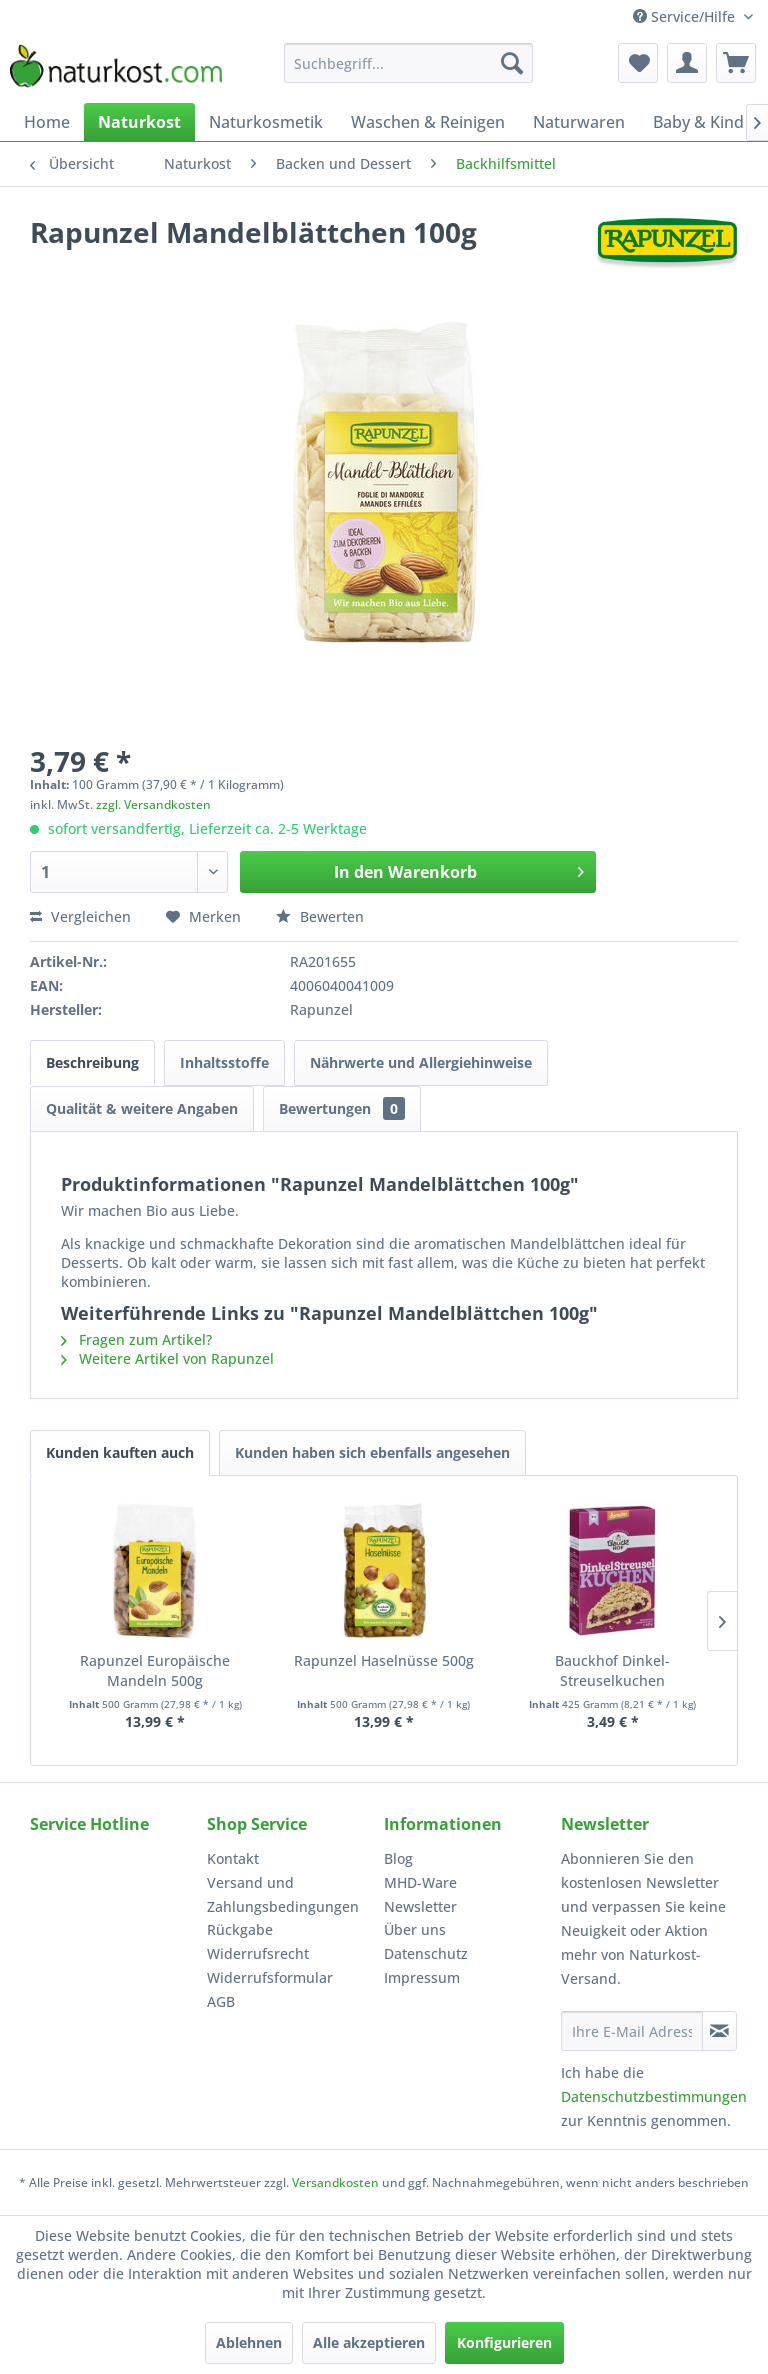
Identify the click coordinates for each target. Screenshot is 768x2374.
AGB (221, 2001)
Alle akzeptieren (369, 2342)
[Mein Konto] (687, 63)
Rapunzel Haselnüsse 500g (384, 1660)
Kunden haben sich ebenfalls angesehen (372, 1452)
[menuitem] (409, 63)
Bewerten (320, 916)
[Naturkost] (139, 122)
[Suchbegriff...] (409, 63)
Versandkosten (335, 2182)
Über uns (415, 1929)
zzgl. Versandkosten (153, 804)
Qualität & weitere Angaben (142, 1108)
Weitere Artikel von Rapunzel (167, 1358)
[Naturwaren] (579, 122)
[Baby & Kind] (698, 122)
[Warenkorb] (736, 63)
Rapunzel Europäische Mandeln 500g (155, 1670)
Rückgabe (240, 1929)
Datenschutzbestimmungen (654, 2096)
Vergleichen (80, 916)
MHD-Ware (420, 1882)
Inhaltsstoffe (224, 1062)
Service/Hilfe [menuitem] (686, 16)
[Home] (47, 122)
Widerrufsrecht (258, 1953)
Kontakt (233, 1858)
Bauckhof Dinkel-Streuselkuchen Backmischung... (612, 1671)
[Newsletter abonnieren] (719, 2031)
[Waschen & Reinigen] (428, 122)
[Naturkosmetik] (266, 122)
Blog (398, 1858)
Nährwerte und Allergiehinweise (421, 1062)
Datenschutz (426, 1953)
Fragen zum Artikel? (136, 1339)
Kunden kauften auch (120, 1452)
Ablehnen (249, 2342)
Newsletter (420, 1906)
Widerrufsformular (270, 1977)
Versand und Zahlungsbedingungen (283, 1894)
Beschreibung (92, 1062)
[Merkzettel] (638, 63)
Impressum (422, 1977)
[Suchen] (512, 63)
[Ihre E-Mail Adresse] (632, 2031)
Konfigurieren (504, 2342)
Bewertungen (342, 1108)
